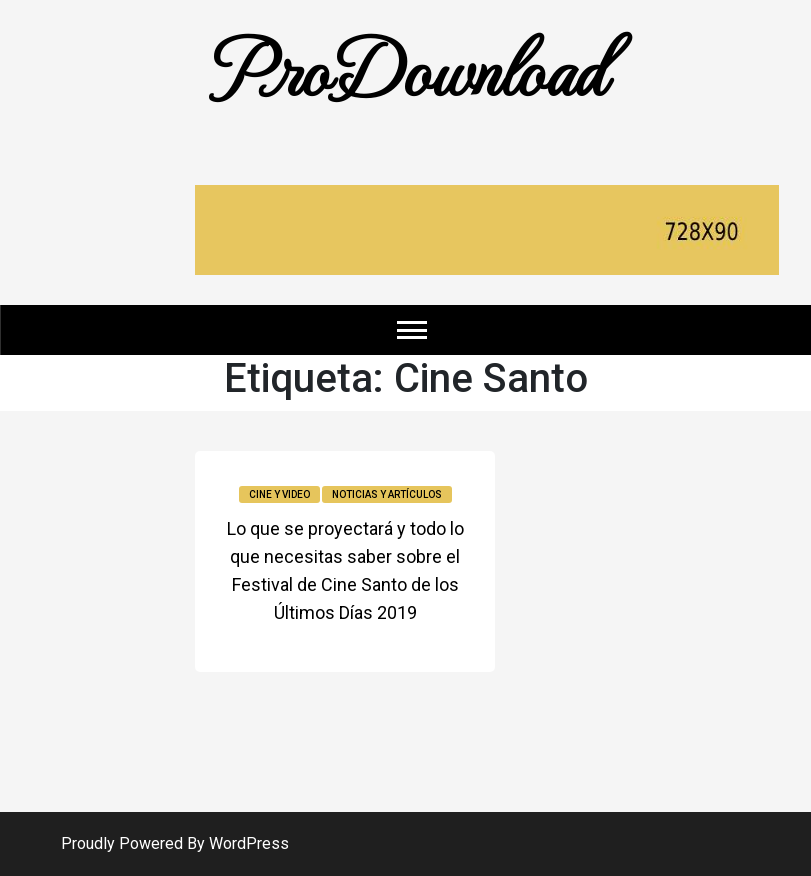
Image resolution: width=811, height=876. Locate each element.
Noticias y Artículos (387, 494)
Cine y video (279, 494)
